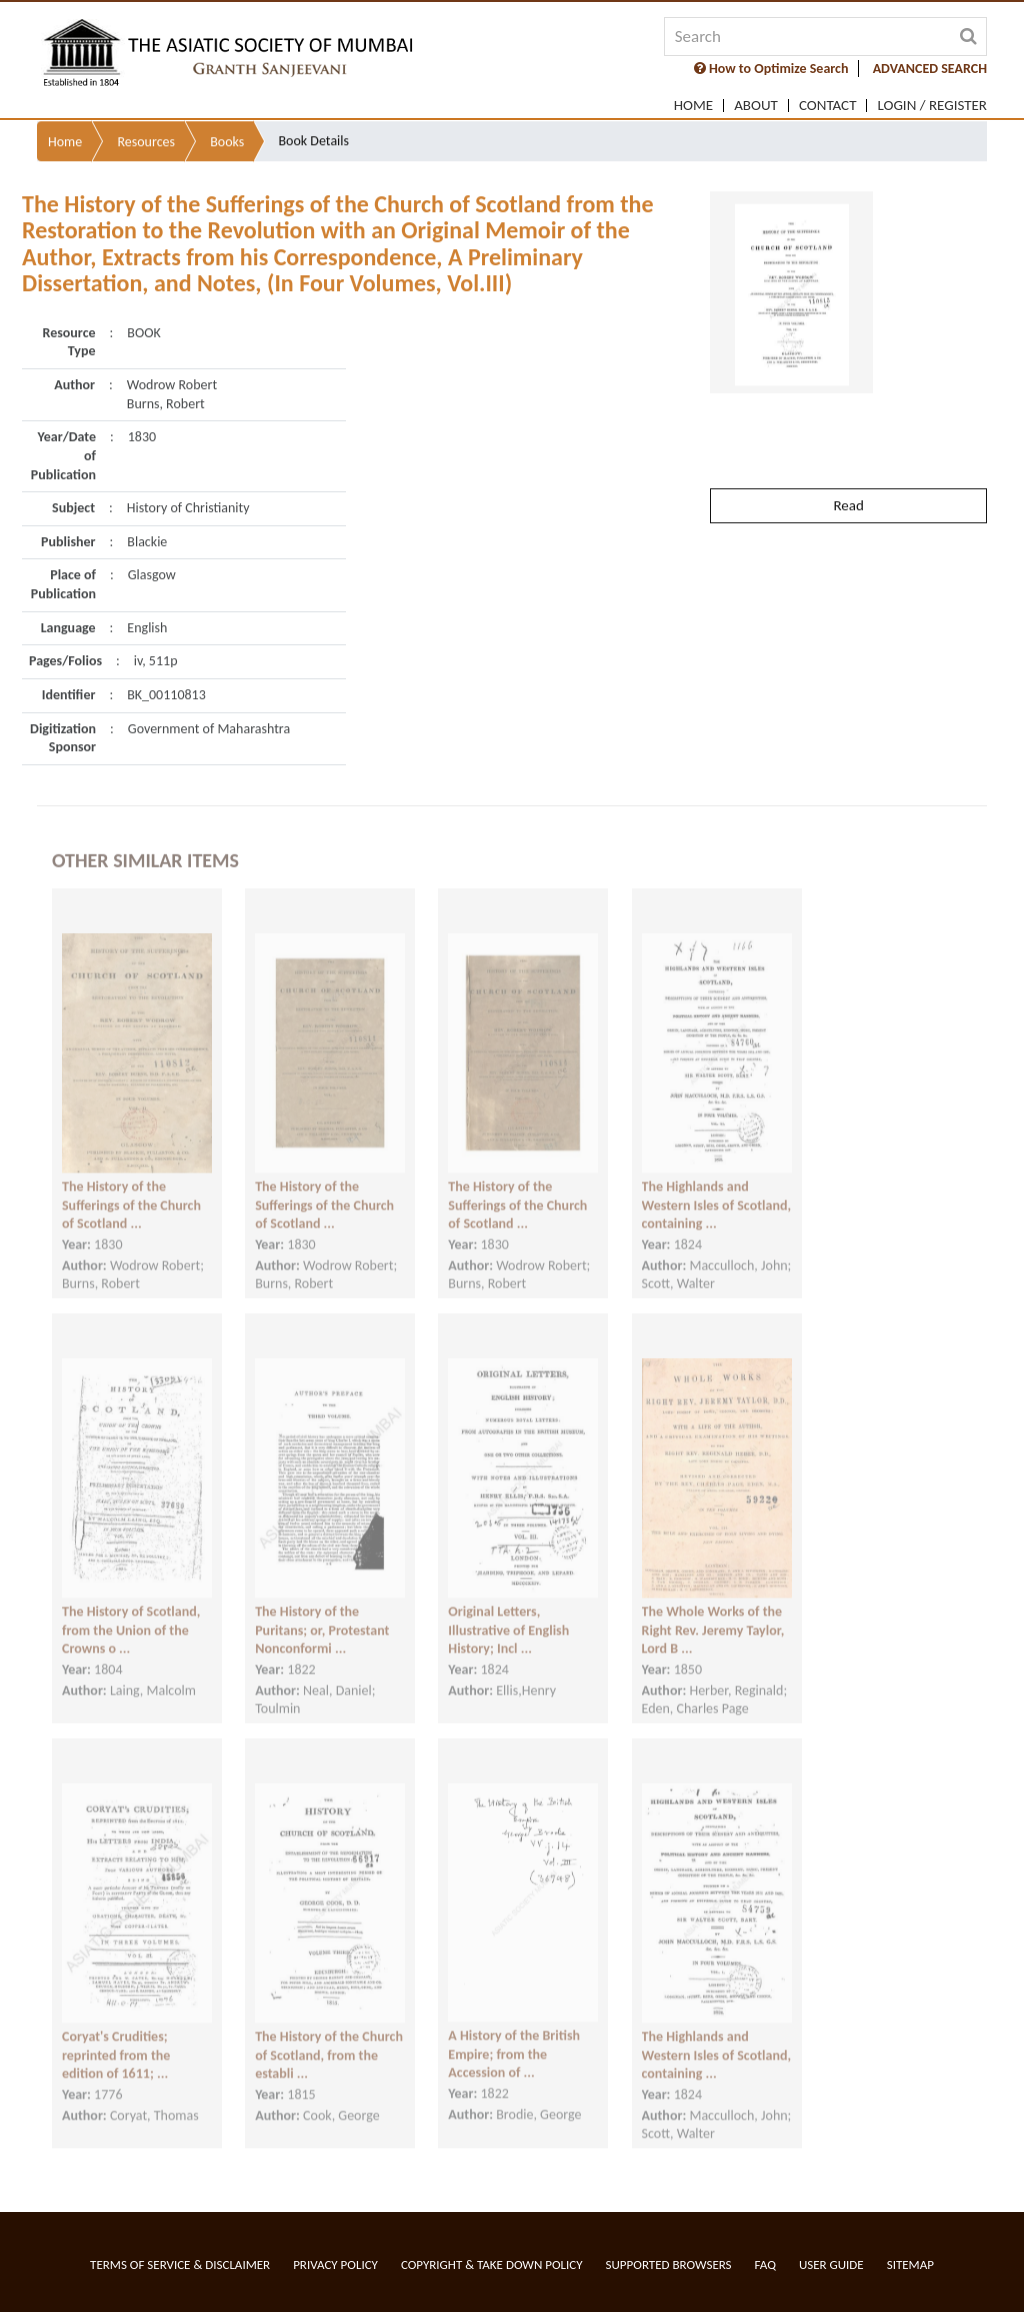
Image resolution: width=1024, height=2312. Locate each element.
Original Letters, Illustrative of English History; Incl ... (508, 1614)
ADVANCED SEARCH (930, 68)
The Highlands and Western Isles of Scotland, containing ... (717, 1189)
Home (693, 105)
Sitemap (910, 2264)
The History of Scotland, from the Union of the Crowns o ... (131, 1614)
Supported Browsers (669, 2264)
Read (848, 465)
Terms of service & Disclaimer (180, 2264)
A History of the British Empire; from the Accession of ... (514, 2038)
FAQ (765, 2264)
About (756, 105)
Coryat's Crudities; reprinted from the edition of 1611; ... (116, 2039)
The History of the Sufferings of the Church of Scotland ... (131, 1189)
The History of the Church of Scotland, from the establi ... (329, 2039)
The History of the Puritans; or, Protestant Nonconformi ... (322, 1614)
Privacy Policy (335, 2264)
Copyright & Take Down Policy (492, 2264)
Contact (828, 105)
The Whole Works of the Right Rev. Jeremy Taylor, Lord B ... (713, 1614)
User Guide (831, 2264)
